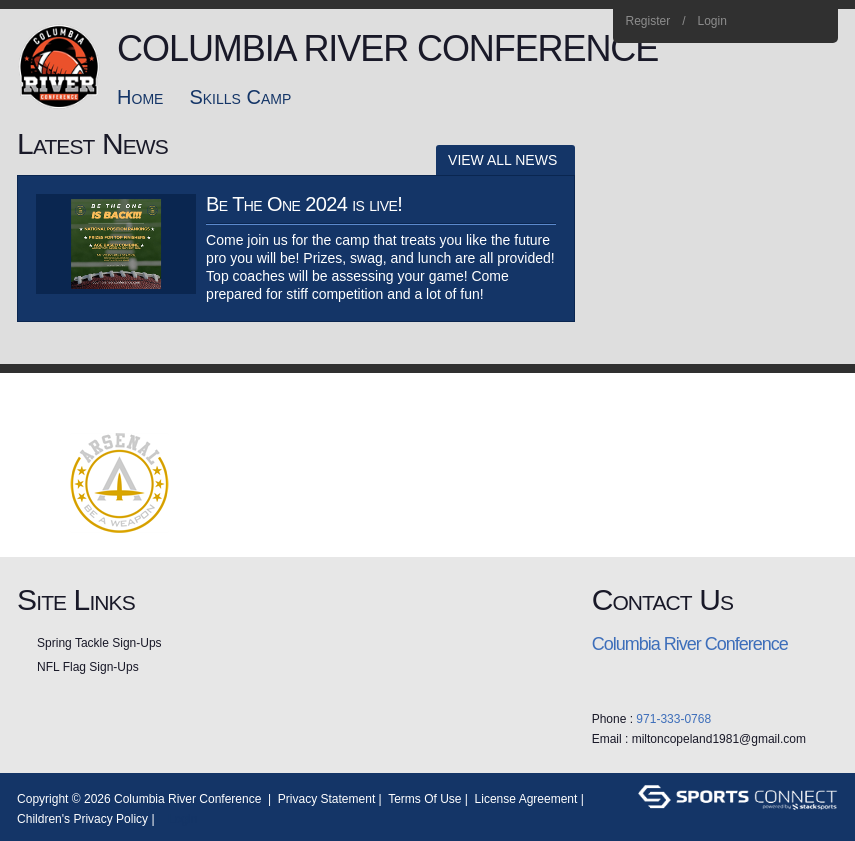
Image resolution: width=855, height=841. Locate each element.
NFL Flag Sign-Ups (88, 667)
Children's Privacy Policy (82, 819)
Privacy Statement (326, 799)
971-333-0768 (673, 719)
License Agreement (526, 799)
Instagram (788, 22)
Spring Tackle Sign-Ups (99, 643)
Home (815, 22)
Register (647, 21)
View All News (502, 160)
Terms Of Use (424, 799)
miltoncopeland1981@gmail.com (719, 739)
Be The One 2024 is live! (304, 204)
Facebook (761, 22)
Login (712, 21)
